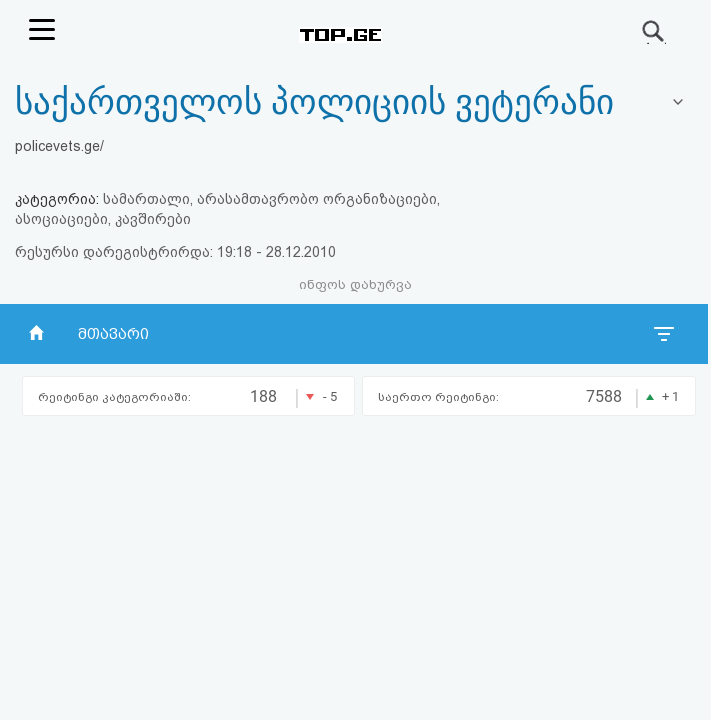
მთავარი (113, 334)
